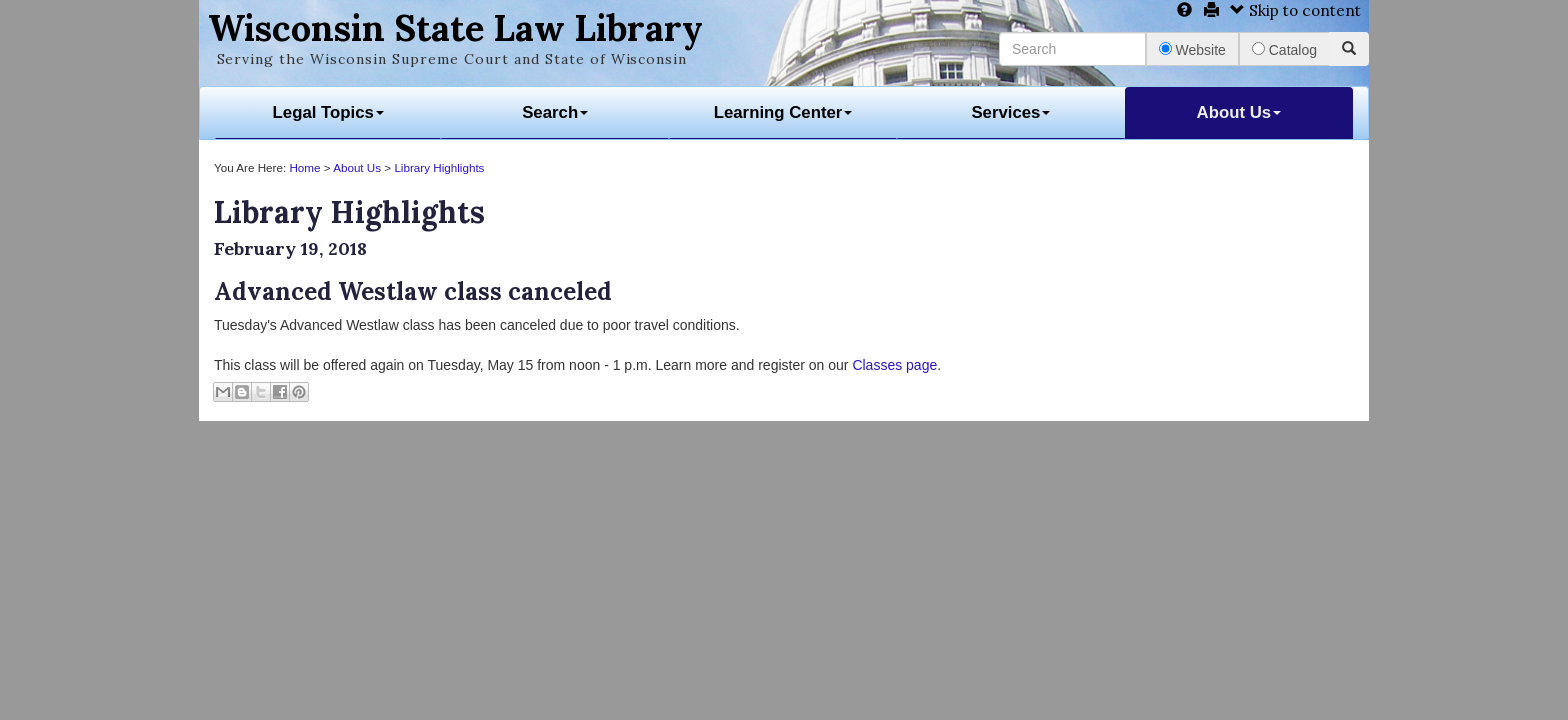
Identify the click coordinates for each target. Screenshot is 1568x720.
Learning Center (783, 112)
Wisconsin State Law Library (455, 28)
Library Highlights (439, 167)
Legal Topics (328, 112)
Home (304, 167)
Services (1010, 112)
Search (555, 112)
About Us (1239, 112)
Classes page (894, 365)
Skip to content (1295, 10)
